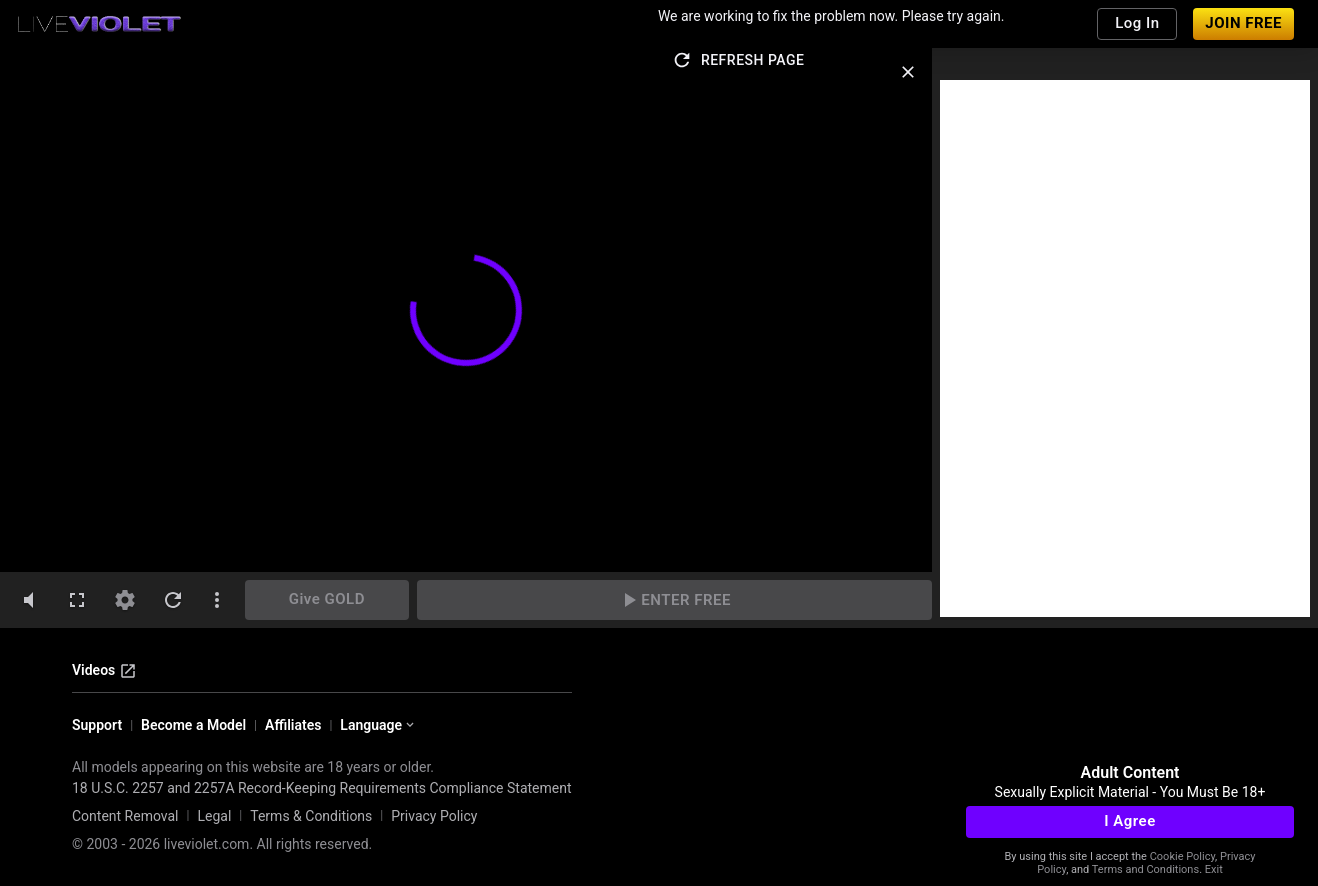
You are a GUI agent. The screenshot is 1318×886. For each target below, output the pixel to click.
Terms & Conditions (311, 816)
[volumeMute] (29, 600)
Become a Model (193, 725)
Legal (214, 816)
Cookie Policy (1182, 856)
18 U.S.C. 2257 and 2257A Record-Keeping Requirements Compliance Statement (322, 788)
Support (97, 725)
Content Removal (125, 816)
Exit (1214, 869)
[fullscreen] (77, 600)
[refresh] (173, 600)
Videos (104, 671)
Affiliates (293, 725)
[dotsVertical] (217, 600)
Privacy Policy (434, 816)
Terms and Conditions (1145, 869)
